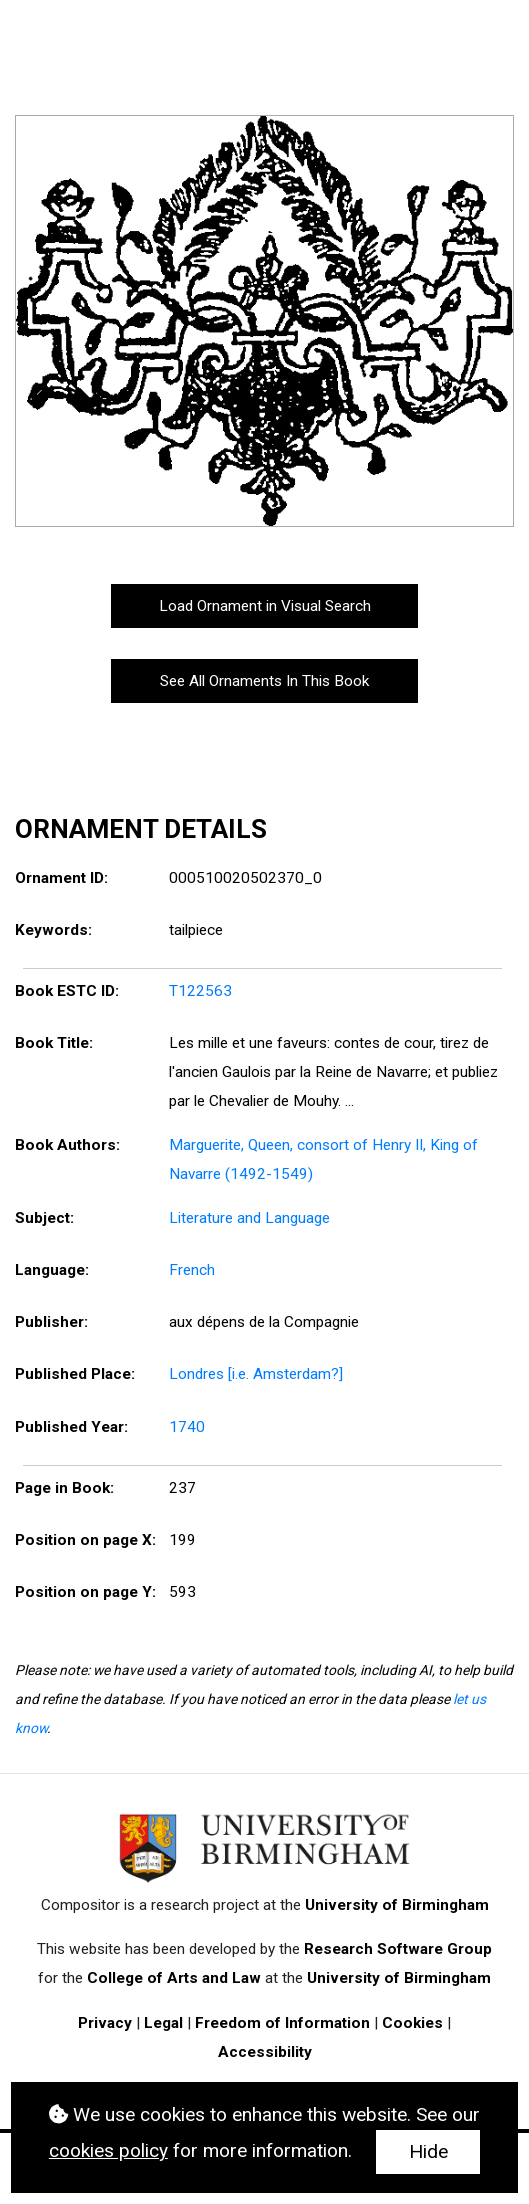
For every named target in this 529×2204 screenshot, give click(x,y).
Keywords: (53, 930)
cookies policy (108, 2150)
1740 (187, 1427)
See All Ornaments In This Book (264, 681)
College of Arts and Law (174, 1978)
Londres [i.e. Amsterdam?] (256, 1374)
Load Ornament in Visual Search (265, 606)
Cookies (412, 2023)
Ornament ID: (61, 878)
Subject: (44, 1218)
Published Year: (71, 1427)
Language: (52, 1270)
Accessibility (265, 2052)
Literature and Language (249, 1218)
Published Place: (75, 1374)
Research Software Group (398, 1949)
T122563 (200, 991)
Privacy (105, 2023)
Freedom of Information (282, 2023)
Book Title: (54, 1043)
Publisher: (51, 1322)
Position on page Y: (85, 1592)
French (192, 1270)
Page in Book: (64, 1488)
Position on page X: (85, 1540)
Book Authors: (67, 1145)
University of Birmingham (397, 1905)
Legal (163, 2023)
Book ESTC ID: (67, 991)
